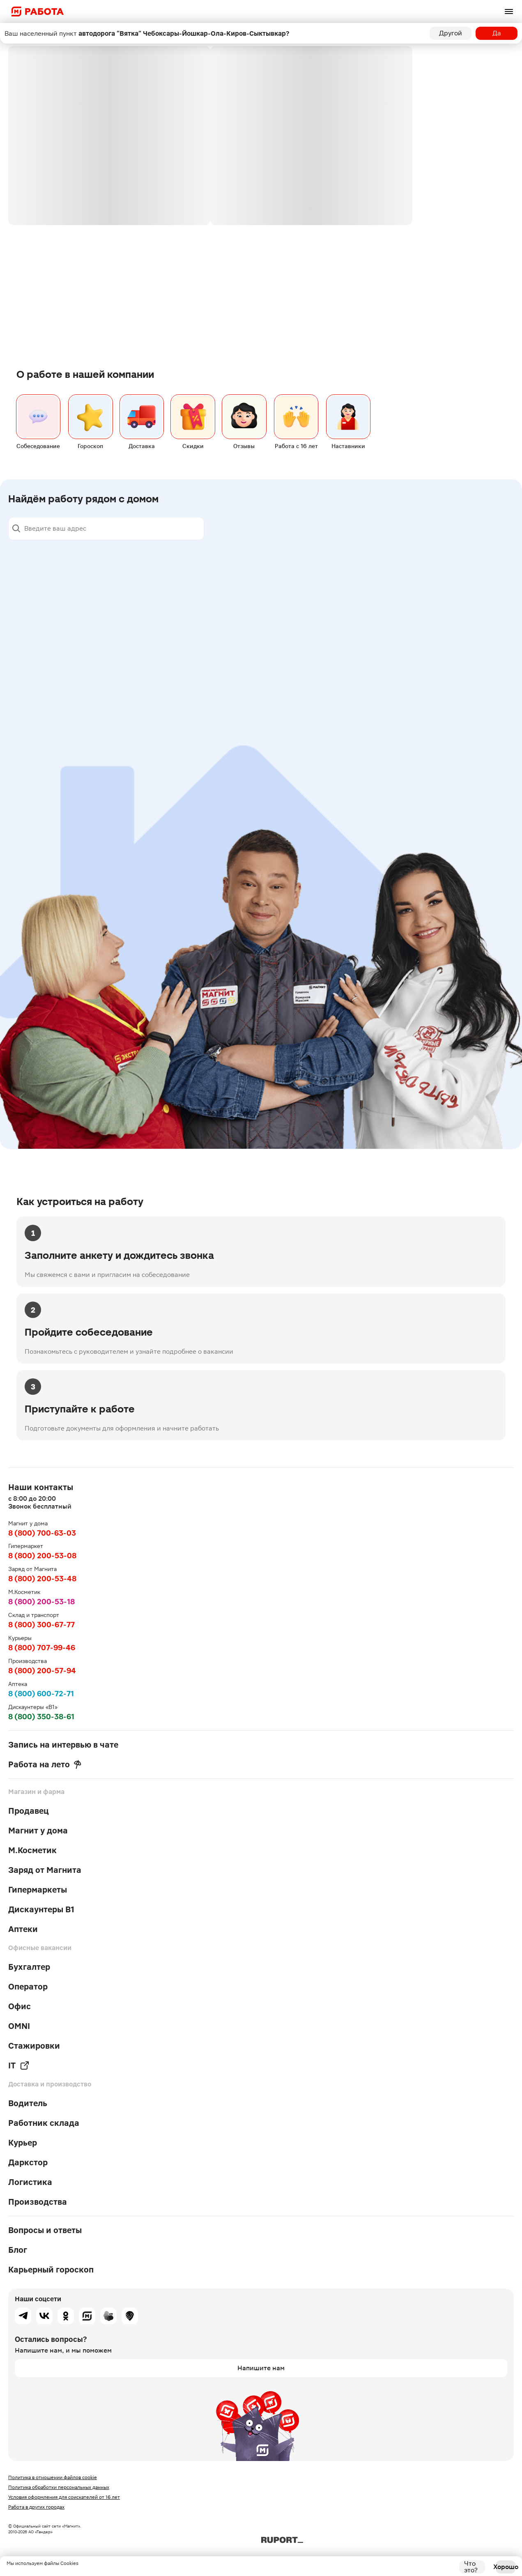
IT (19, 2065)
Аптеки (23, 1929)
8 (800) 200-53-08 (42, 1555)
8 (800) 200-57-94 (42, 1670)
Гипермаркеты (37, 1890)
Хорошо (505, 2567)
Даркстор (28, 2162)
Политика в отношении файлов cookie (52, 2477)
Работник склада (43, 2123)
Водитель (27, 2103)
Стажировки (34, 2046)
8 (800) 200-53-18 (41, 1601)
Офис (19, 2006)
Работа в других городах (36, 2507)
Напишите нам (261, 2368)
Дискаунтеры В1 (41, 1909)
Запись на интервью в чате (63, 1745)
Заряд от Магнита (44, 1870)
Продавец (28, 1811)
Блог (17, 2250)
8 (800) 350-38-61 (41, 1716)
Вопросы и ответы (45, 2230)
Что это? (471, 2567)
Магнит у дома (38, 1830)
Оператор (28, 1987)
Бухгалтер (29, 1967)
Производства (37, 2202)
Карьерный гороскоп (51, 2270)
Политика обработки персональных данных (58, 2487)
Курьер (22, 2143)
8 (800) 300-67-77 (41, 1624)
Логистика (30, 2182)
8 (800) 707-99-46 (41, 1647)
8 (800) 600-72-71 (41, 1693)
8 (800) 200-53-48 (42, 1578)
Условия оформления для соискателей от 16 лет (64, 2497)
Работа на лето (44, 1764)
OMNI (19, 2026)
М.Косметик (32, 1850)
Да (496, 33)
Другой (450, 33)
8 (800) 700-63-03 (42, 1533)
